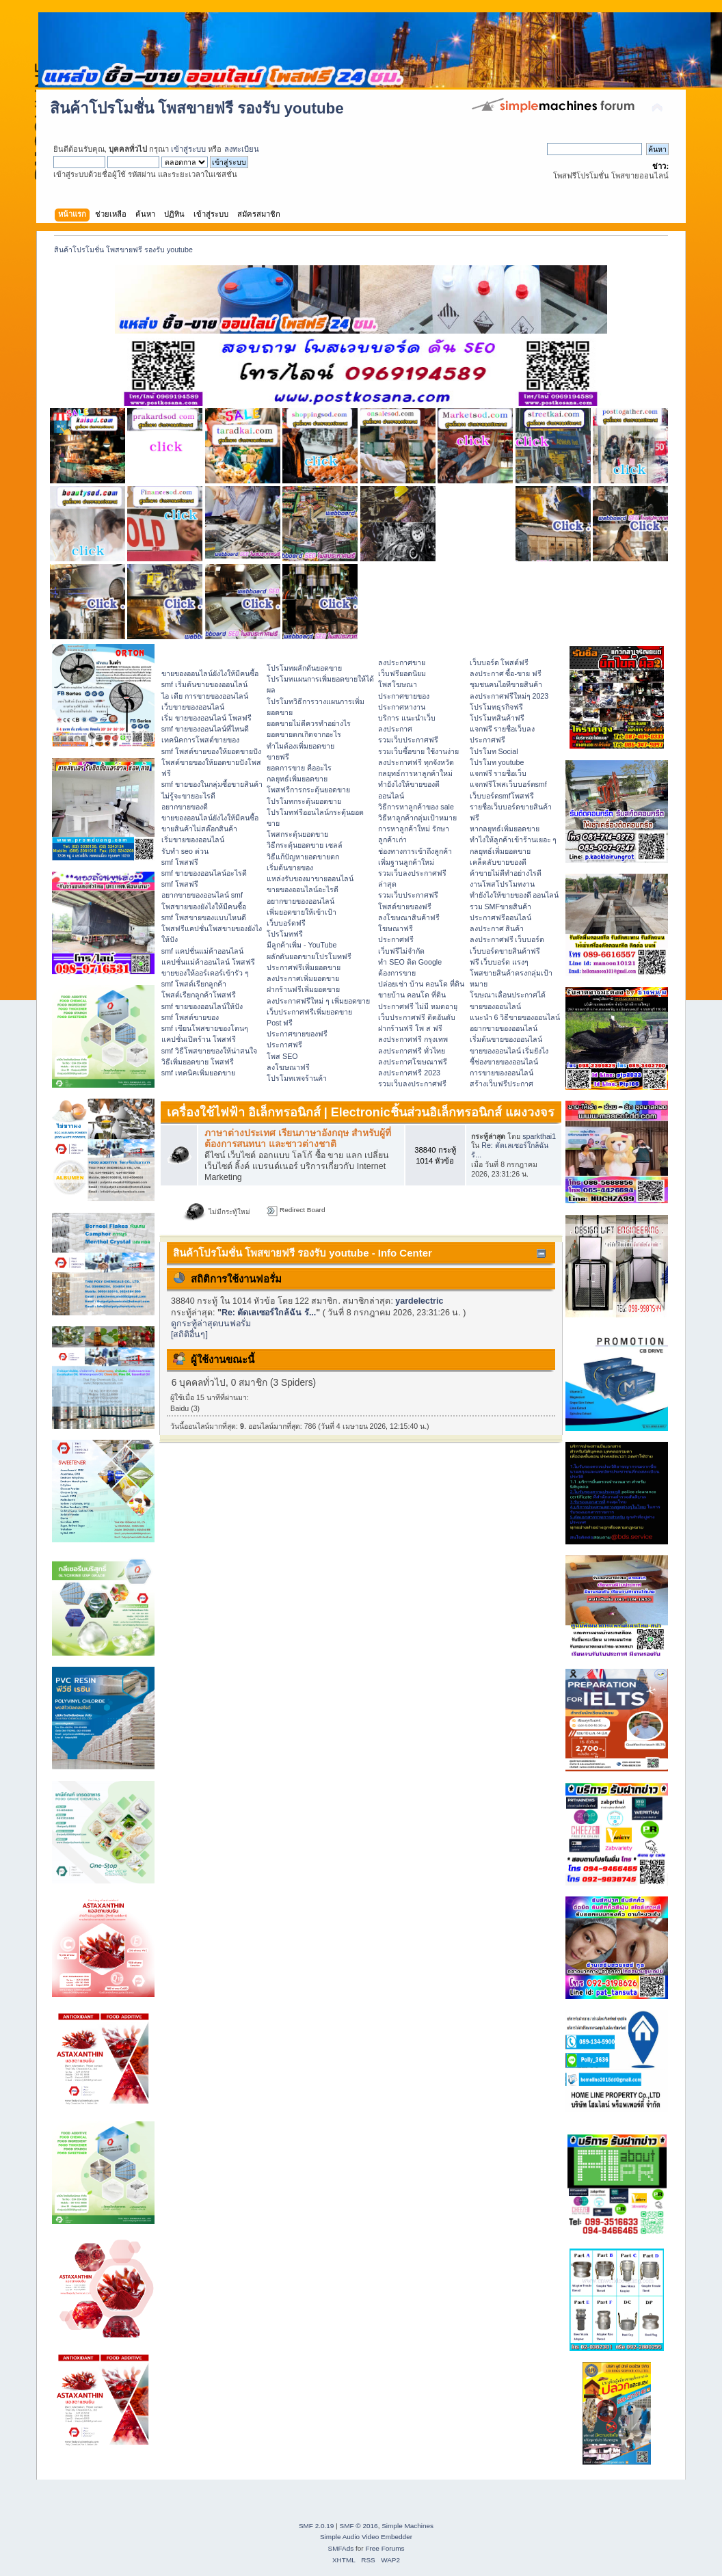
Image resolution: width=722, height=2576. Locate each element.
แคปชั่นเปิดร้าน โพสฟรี (198, 1039)
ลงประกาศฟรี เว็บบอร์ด (507, 939)
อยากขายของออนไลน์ (300, 901)
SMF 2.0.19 (316, 2526)
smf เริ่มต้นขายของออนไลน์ (204, 684)
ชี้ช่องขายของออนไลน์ (504, 1062)
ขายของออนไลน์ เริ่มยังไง (509, 1051)
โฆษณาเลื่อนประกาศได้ (508, 995)
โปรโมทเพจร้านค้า (297, 1078)
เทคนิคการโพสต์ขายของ (200, 740)
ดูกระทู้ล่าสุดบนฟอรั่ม (211, 1323)
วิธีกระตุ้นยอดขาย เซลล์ (305, 845)
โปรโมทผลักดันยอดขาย (304, 668)
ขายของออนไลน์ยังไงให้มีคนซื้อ (209, 673)
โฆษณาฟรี (395, 928)
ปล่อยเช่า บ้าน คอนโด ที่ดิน (421, 984)
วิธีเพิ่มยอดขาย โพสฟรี (197, 1062)
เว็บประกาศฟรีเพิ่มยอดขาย (309, 1012)
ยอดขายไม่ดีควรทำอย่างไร (309, 723)
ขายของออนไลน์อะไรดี (302, 889)
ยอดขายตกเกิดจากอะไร (304, 734)
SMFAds (341, 2548)
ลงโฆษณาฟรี (288, 1067)
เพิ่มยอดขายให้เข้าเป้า (301, 912)
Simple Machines (407, 2526)
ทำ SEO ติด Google (410, 962)
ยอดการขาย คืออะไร (299, 768)
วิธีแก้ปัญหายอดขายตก (303, 857)
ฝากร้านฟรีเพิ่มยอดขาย (303, 989)
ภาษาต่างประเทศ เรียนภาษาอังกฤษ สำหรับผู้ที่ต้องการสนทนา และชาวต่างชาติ (297, 1138)
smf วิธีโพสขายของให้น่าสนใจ (209, 1051)
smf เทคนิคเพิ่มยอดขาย (198, 1073)
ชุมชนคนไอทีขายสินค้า (506, 684)
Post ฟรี (280, 1023)
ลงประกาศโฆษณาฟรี (412, 1062)
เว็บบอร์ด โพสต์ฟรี (499, 662)
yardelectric (419, 1301)
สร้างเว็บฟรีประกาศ (501, 1083)
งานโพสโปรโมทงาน (502, 884)
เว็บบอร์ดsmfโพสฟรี (502, 796)
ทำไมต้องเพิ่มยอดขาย (300, 746)
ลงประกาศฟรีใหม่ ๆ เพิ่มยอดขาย (318, 1001)
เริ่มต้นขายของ (290, 867)
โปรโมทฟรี (285, 934)
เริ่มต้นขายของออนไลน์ (506, 1039)
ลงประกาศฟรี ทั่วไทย (411, 1051)
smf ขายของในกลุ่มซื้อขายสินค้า (212, 784)
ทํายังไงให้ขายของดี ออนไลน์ (514, 895)
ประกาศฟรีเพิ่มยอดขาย (303, 967)
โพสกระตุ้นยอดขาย (297, 834)
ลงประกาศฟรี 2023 (409, 1073)
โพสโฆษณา (397, 684)
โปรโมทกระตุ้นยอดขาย (304, 801)
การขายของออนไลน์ (501, 1073)
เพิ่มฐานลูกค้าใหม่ (406, 862)
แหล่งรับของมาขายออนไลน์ (310, 878)
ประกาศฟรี (284, 1045)
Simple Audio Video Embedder (366, 2536)
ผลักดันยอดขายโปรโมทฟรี (309, 956)
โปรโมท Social (494, 751)
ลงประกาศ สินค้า (497, 928)
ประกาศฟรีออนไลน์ (500, 917)
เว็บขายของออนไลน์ (192, 707)
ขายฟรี (278, 757)
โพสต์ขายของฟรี (404, 906)
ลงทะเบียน (241, 149)
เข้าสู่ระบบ (188, 149)
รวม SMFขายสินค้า (500, 906)
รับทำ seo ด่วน (185, 851)
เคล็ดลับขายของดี (498, 862)
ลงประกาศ (395, 729)
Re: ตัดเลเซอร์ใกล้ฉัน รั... (269, 1312)
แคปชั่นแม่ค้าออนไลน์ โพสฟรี (208, 962)
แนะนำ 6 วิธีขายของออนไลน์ (515, 1017)
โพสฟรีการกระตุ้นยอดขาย (308, 790)
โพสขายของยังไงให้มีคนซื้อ (203, 906)
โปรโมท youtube (497, 762)
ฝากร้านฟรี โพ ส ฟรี (410, 1028)
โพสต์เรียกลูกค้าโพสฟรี (198, 995)
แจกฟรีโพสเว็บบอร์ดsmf (508, 784)
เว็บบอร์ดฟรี (286, 923)
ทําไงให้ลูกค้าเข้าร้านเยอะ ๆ (513, 839)
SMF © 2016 (359, 2526)
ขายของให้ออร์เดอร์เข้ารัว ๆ (205, 973)
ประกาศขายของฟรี (297, 1034)
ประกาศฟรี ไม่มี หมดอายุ (417, 1006)
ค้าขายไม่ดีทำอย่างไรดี (506, 873)
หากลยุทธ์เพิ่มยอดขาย (504, 828)
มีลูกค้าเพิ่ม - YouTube (301, 945)
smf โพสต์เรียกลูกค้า (193, 984)
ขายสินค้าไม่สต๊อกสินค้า (199, 828)
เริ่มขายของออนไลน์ (192, 839)
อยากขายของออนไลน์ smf (202, 895)
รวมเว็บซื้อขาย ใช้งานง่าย (418, 751)
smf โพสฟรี (179, 862)
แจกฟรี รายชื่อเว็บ (498, 773)
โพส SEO (282, 1056)
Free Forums (384, 2548)
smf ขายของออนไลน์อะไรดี (204, 873)
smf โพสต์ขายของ (190, 1017)
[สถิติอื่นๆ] (189, 1334)
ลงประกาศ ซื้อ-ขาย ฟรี (506, 673)
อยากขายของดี (184, 807)
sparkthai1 (539, 1136)
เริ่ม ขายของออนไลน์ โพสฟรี (206, 718)
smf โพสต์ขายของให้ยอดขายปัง (211, 751)
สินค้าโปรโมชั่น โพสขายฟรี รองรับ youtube (197, 108)
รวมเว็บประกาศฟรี (408, 740)
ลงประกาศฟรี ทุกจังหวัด (416, 762)
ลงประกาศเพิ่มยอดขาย (303, 978)
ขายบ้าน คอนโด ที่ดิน (412, 995)
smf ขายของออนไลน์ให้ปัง (202, 1006)
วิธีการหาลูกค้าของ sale (416, 807)
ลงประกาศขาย (401, 662)
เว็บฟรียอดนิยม (402, 673)
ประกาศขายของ (403, 696)
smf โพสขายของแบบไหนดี (203, 917)
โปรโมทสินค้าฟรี (497, 718)
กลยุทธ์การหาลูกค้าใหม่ (415, 773)
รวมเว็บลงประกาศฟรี (412, 1083)
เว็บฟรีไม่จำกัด (401, 951)
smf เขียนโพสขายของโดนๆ (204, 1028)
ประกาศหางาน (401, 707)
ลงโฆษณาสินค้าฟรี (409, 917)
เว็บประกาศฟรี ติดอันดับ (416, 1017)
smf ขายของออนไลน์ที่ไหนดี (205, 729)
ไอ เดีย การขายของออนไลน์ (204, 696)
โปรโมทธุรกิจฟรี (496, 707)
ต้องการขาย (397, 973)
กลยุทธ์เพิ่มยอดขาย (297, 779)
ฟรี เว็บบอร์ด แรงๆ (499, 962)
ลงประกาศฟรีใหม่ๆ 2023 (509, 696)
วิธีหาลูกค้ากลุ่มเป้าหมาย (417, 818)
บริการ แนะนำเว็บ (407, 718)
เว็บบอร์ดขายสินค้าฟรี (505, 951)
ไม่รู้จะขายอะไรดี (188, 796)
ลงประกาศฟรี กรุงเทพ (413, 1039)
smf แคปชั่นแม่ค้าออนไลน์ (202, 951)
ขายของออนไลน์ (495, 1006)
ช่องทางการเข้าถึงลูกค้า (415, 851)
